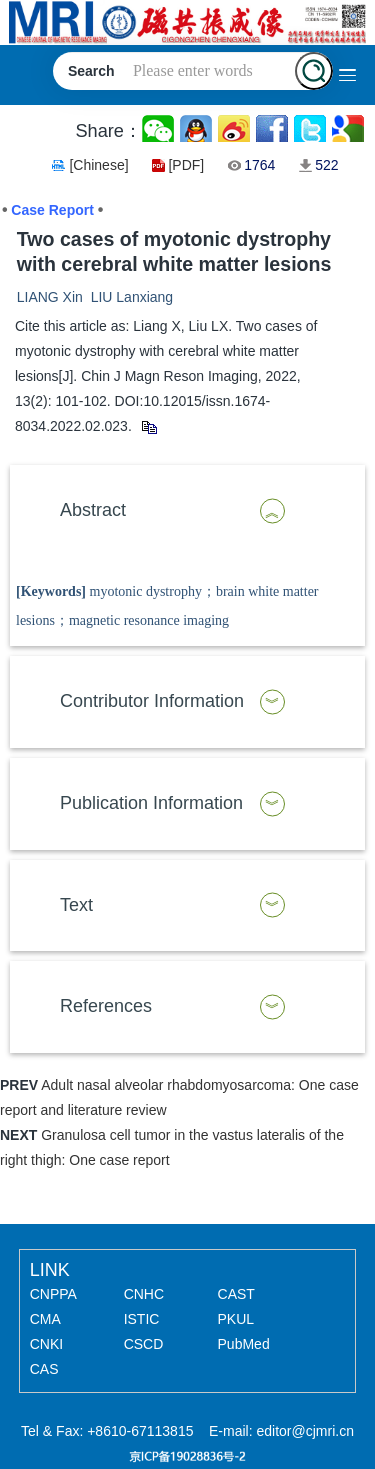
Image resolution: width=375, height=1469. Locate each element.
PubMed (244, 1344)
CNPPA (53, 1294)
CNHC (144, 1294)
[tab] (187, 511)
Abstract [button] (93, 510)
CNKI (46, 1344)
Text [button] (76, 905)
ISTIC (142, 1319)
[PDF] (186, 165)
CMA (45, 1319)
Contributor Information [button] (152, 701)
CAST (236, 1294)
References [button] (106, 1006)
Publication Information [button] (151, 803)
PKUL (236, 1319)
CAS (44, 1369)
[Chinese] (98, 165)
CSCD (144, 1344)
